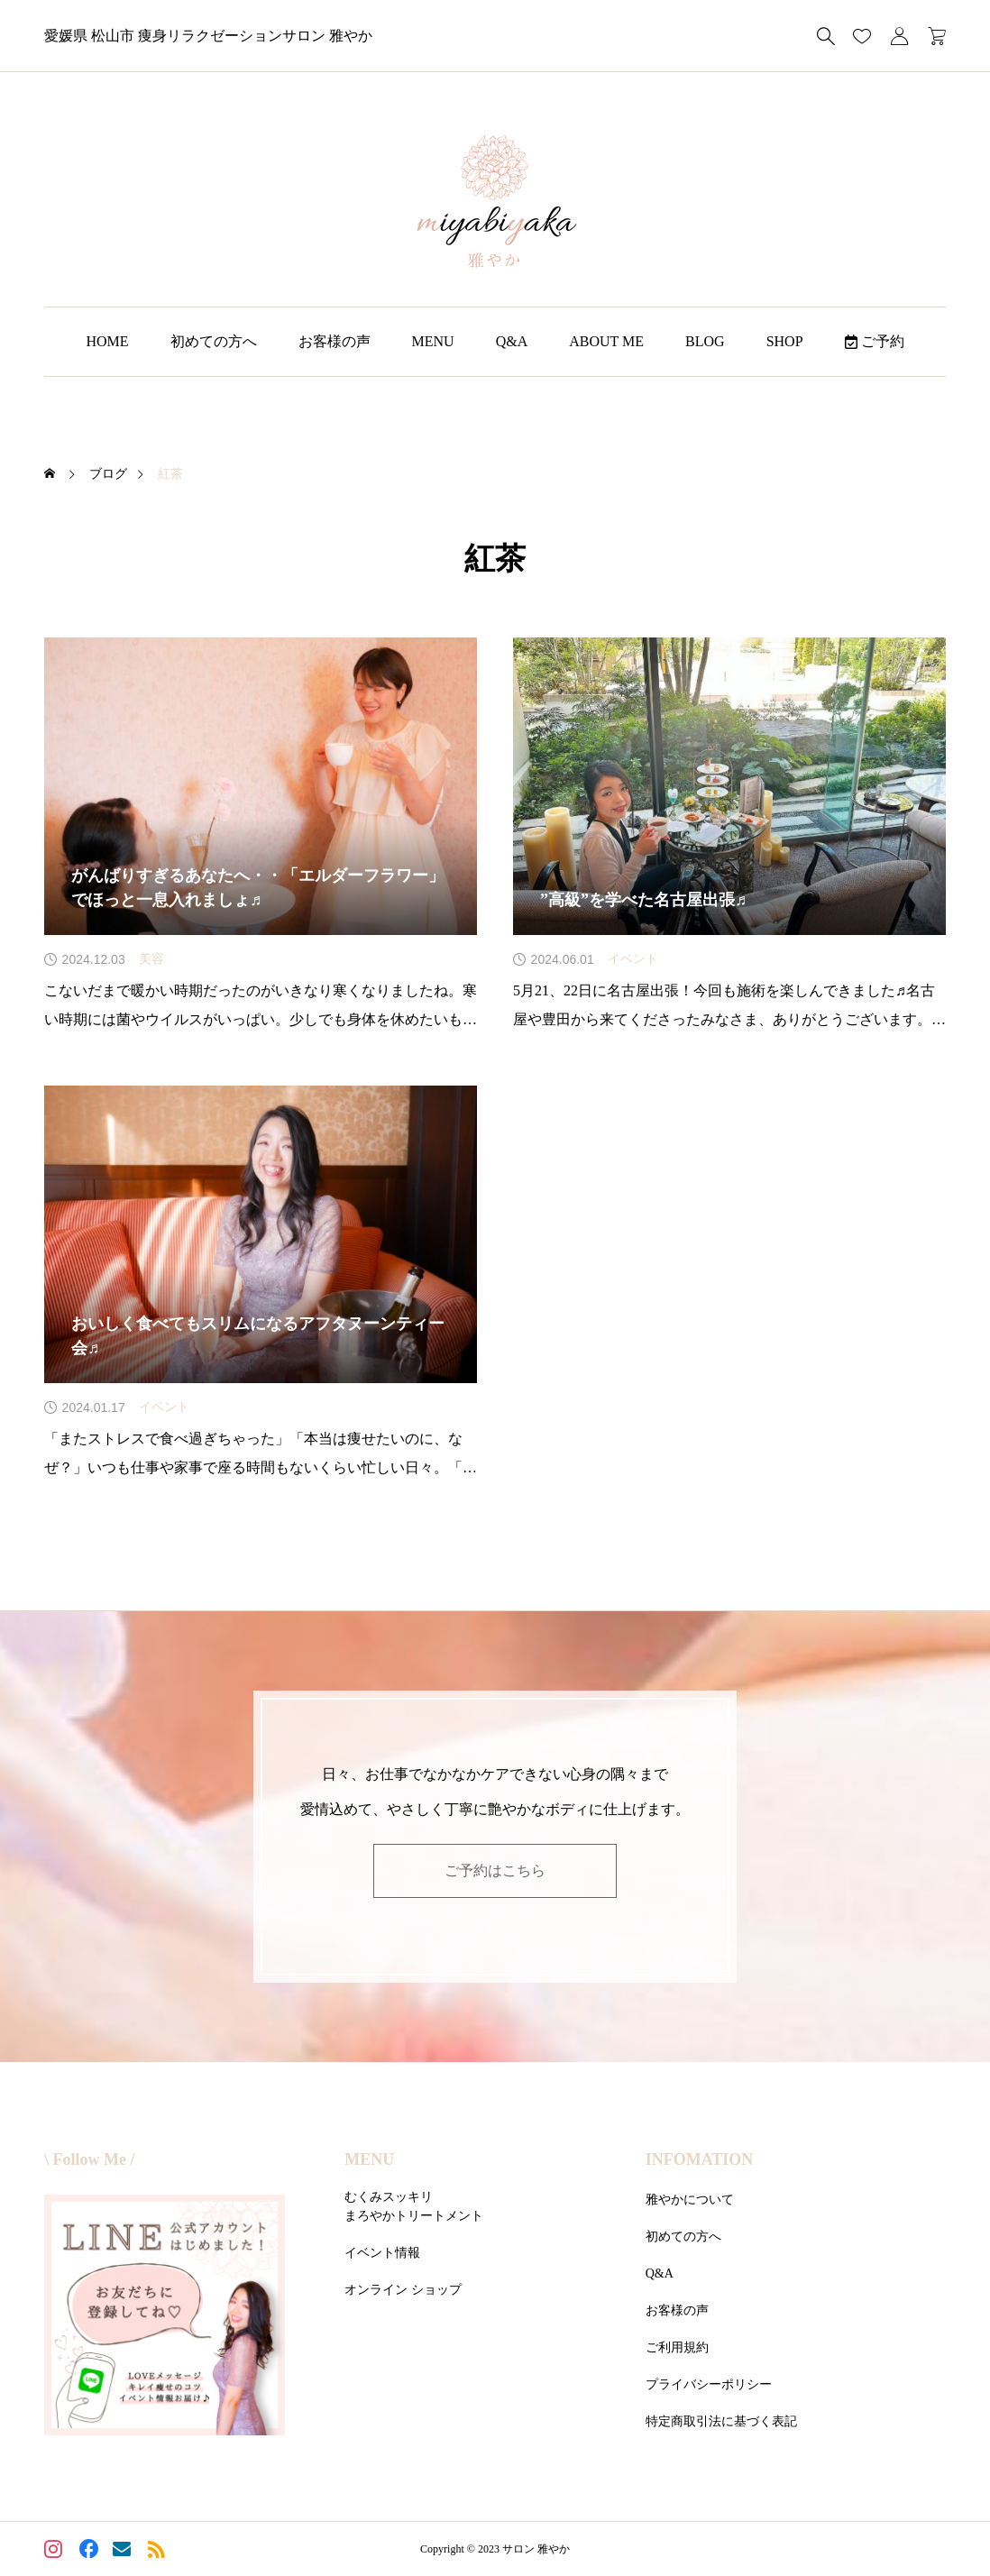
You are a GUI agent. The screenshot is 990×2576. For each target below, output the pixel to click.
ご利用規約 (677, 2347)
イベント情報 (382, 2253)
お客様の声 (334, 341)
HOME (107, 341)
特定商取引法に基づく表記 (721, 2421)
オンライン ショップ (403, 2289)
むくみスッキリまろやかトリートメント (413, 2206)
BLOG (705, 341)
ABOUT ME (606, 341)
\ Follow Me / (89, 2159)
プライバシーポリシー (709, 2384)
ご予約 (874, 341)
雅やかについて (690, 2199)
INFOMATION (700, 2159)
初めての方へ (213, 341)
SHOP (784, 341)
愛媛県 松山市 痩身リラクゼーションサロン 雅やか (208, 35)
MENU (433, 341)
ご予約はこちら (495, 1870)
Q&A (512, 341)
